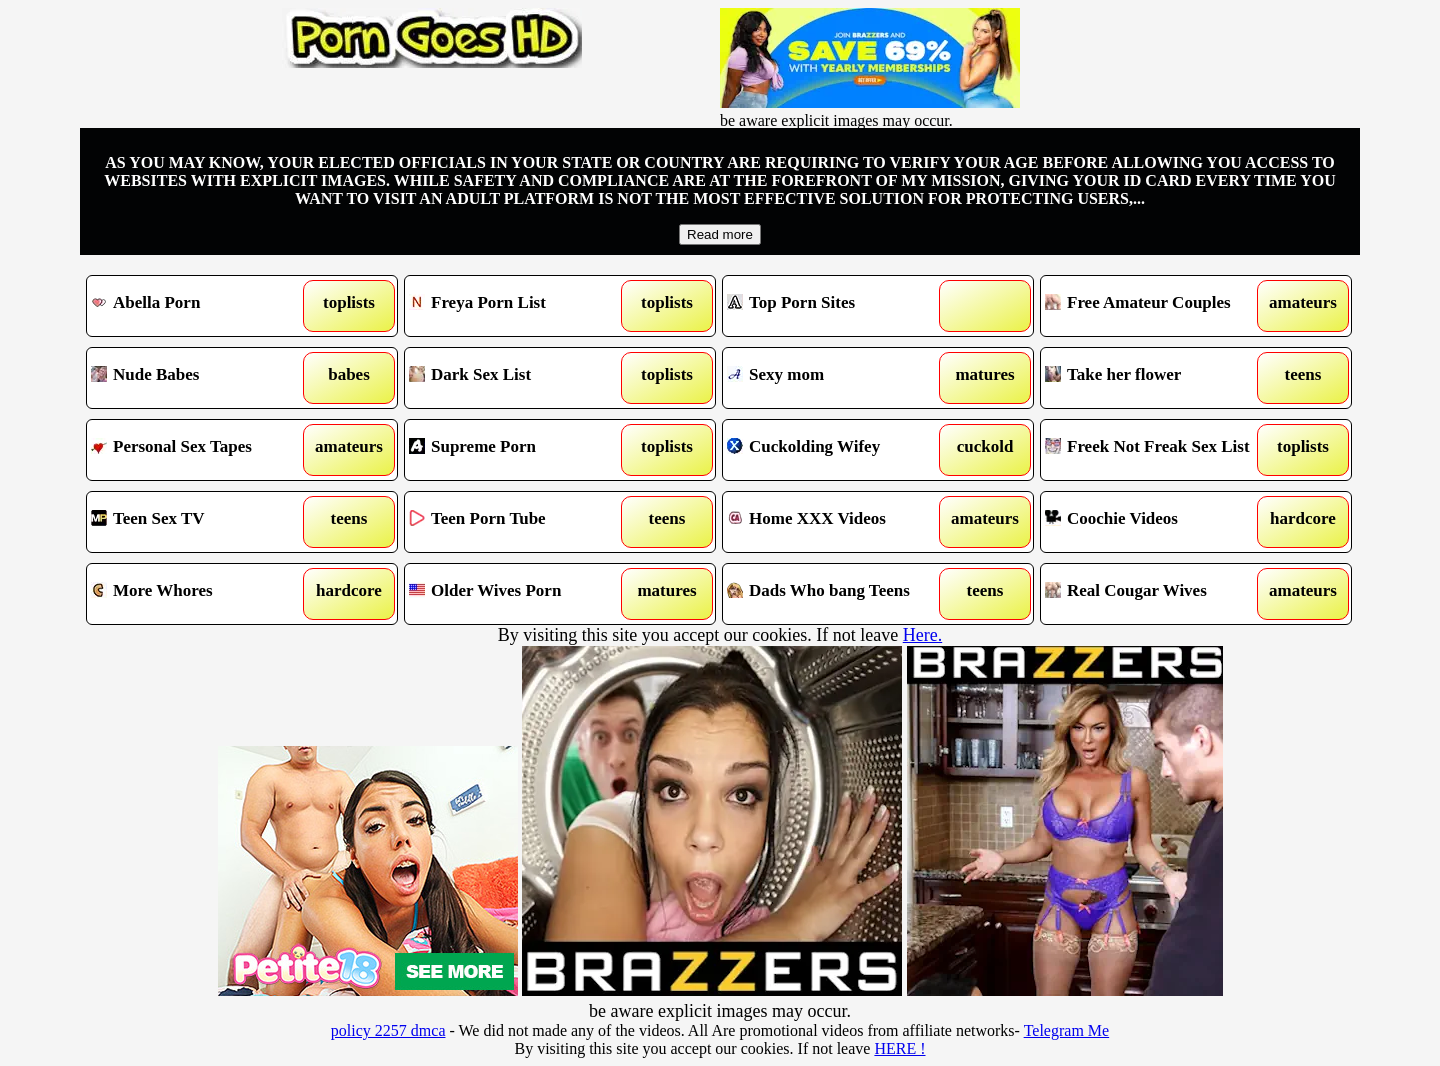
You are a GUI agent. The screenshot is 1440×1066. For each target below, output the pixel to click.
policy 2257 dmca (388, 1030)
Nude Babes (202, 378)
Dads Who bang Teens (838, 594)
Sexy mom (838, 378)
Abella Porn (202, 306)
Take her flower (1156, 378)
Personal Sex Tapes (202, 450)
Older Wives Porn (520, 594)
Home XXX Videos (838, 522)
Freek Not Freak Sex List (1156, 450)
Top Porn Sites (838, 306)
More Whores (202, 594)
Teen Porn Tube (520, 522)
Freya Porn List (520, 306)
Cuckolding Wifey (838, 450)
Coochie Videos (1156, 522)
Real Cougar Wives (1156, 594)
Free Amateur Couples (1156, 306)
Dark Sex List (520, 378)
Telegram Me (1067, 1030)
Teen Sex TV (202, 522)
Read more (720, 234)
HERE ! (899, 1048)
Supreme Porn (520, 450)
